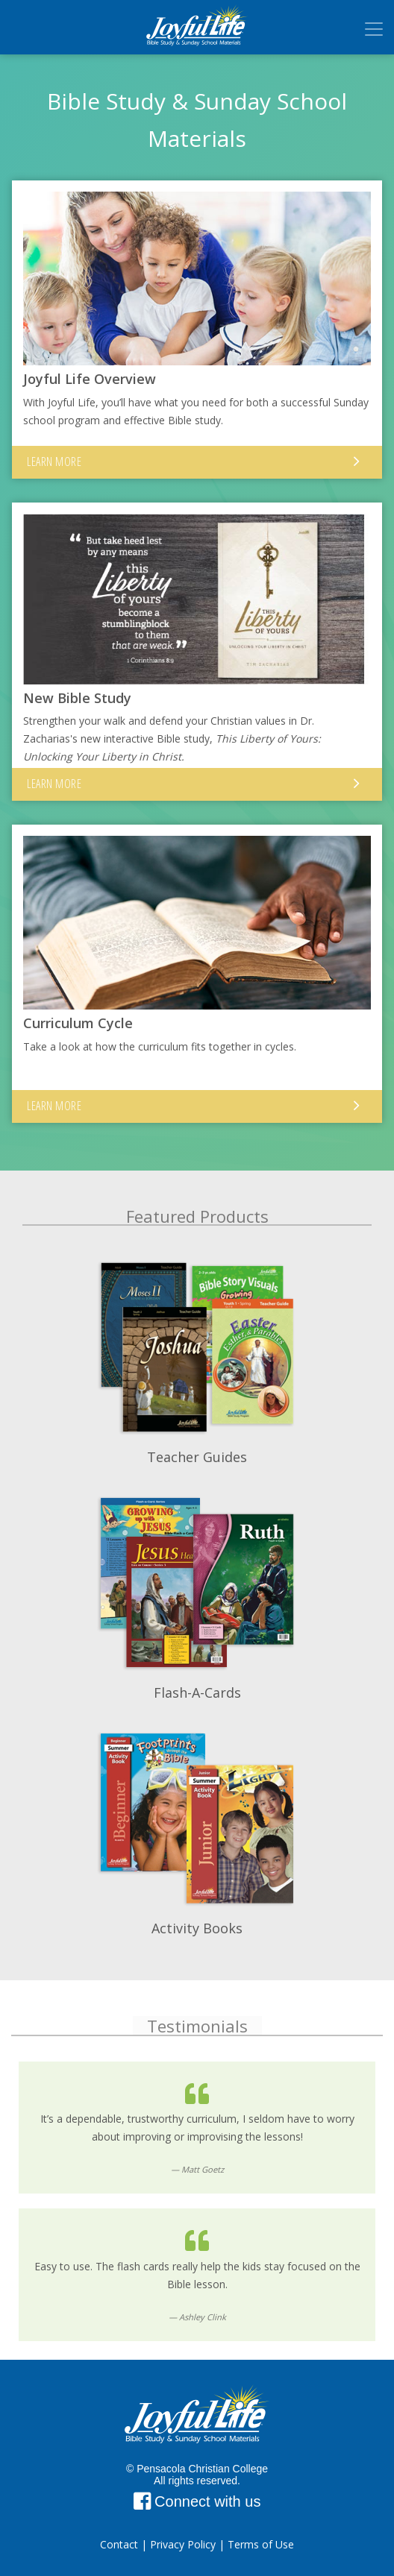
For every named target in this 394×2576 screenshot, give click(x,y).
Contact (119, 2544)
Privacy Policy (183, 2544)
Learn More (54, 461)
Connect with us (197, 2501)
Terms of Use (261, 2544)
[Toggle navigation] (374, 29)
